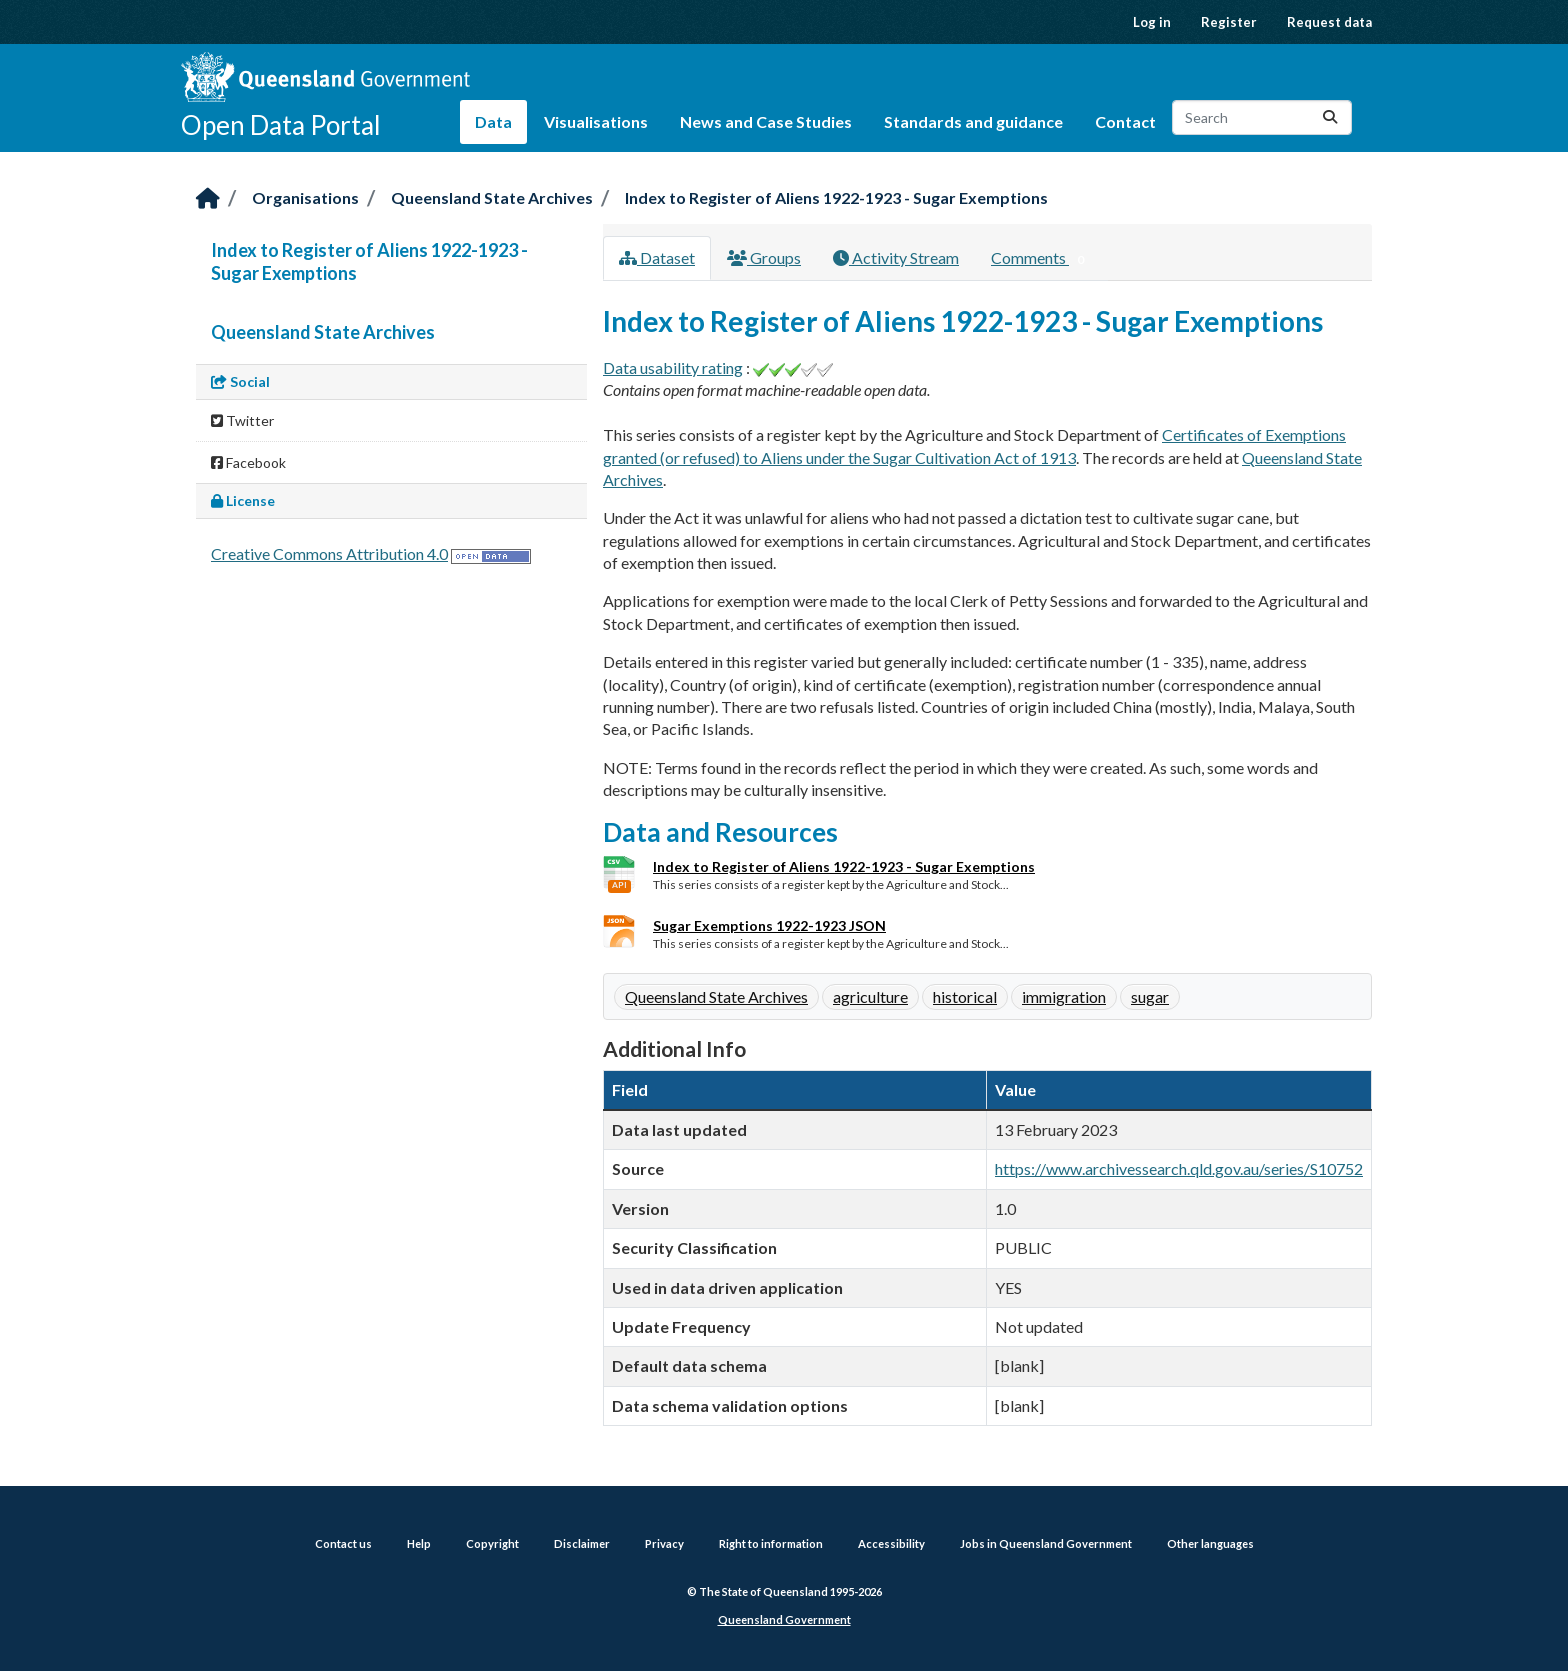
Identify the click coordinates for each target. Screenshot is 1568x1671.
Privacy (664, 1543)
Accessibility (891, 1543)
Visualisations (596, 121)
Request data (1329, 22)
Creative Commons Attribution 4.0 (329, 553)
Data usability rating (673, 367)
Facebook (248, 462)
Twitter (242, 420)
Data (493, 121)
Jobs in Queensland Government (1046, 1543)
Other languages (1210, 1543)
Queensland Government (784, 1619)
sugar (1150, 996)
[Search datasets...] (1262, 117)
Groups (764, 257)
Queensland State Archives (492, 197)
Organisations (305, 197)
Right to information (771, 1543)
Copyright (492, 1543)
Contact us (343, 1543)
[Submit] (1330, 117)
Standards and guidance (973, 121)
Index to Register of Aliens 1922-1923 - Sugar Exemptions (836, 197)
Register (1229, 22)
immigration (1064, 996)
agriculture (870, 996)
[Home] (208, 199)
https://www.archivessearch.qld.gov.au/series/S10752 (1179, 1168)
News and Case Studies (766, 121)
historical (965, 996)
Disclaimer (582, 1543)
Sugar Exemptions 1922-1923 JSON (769, 925)
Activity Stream (896, 257)
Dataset (657, 257)
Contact (1125, 121)
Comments (1041, 259)
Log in (1152, 22)
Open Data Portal (281, 125)
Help (419, 1543)
